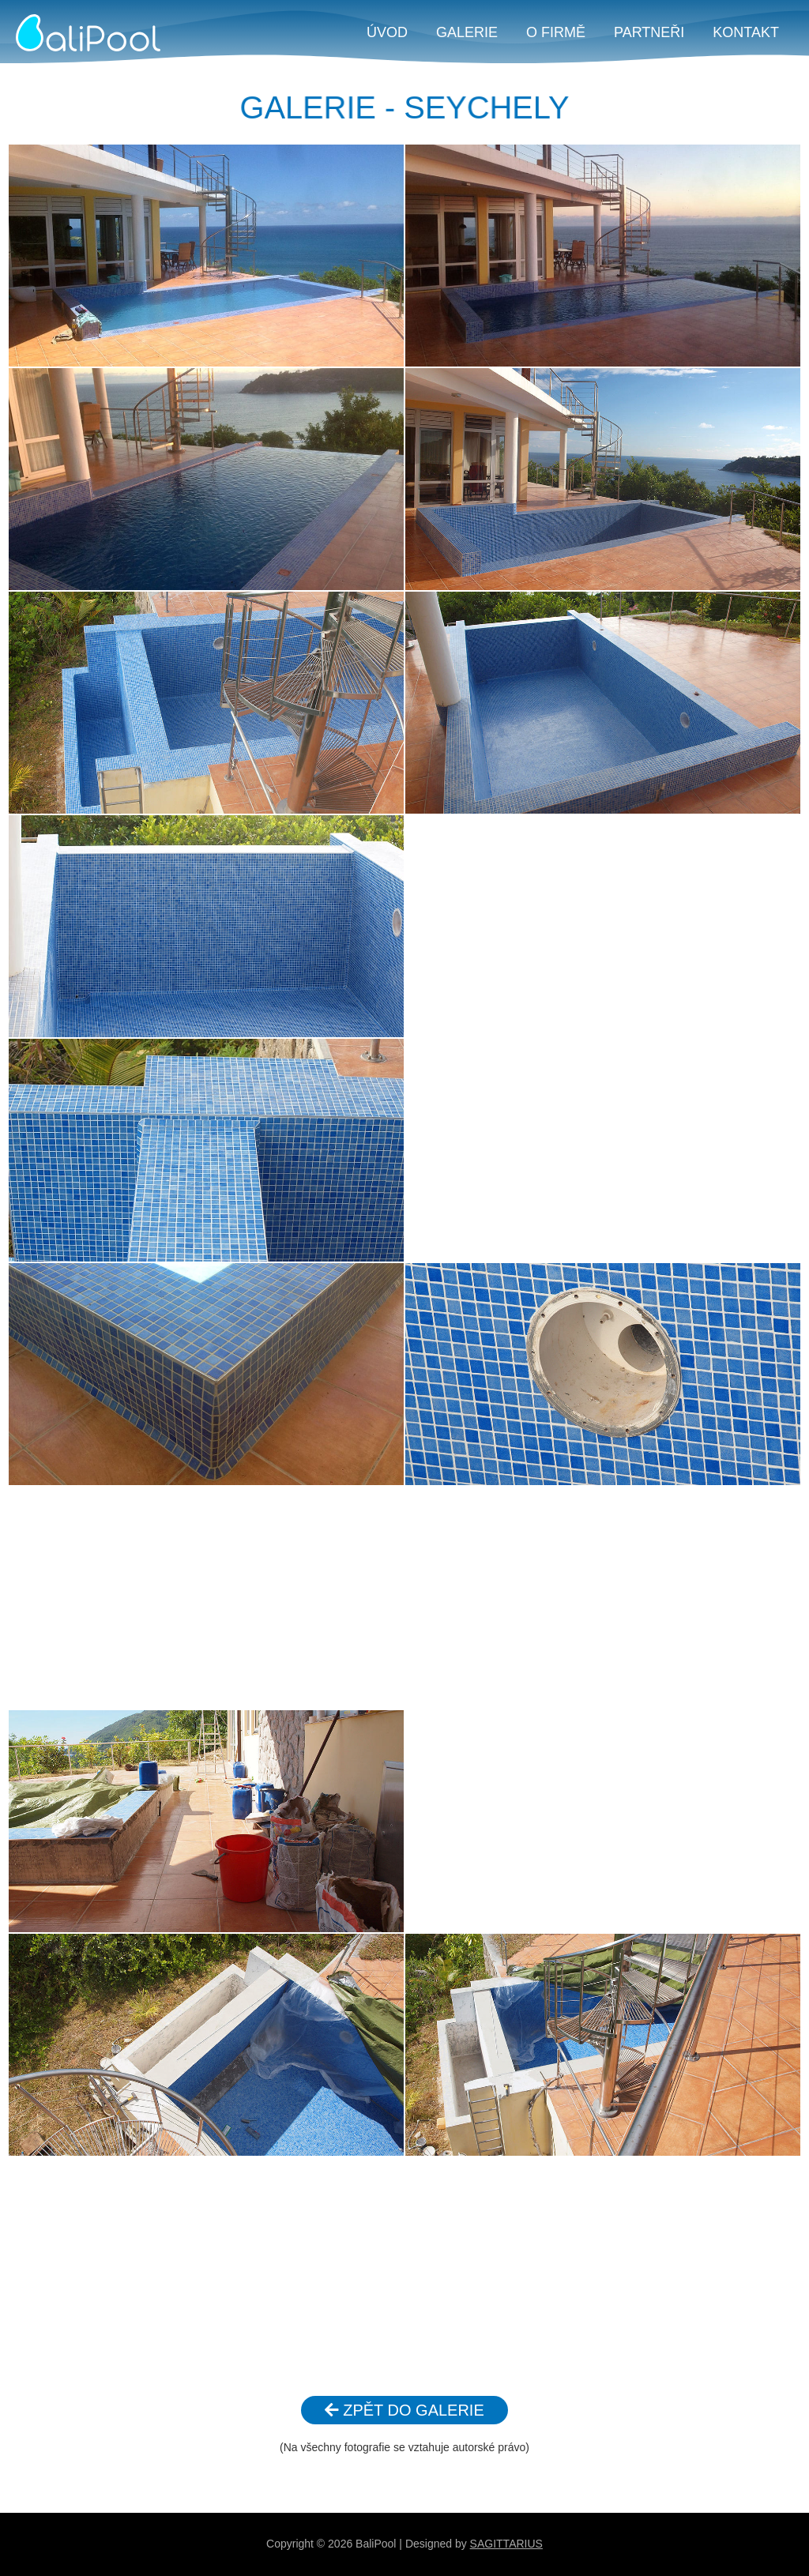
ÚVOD (387, 32)
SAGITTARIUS (506, 2543)
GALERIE (467, 32)
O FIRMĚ (555, 32)
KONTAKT (746, 32)
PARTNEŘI (649, 32)
